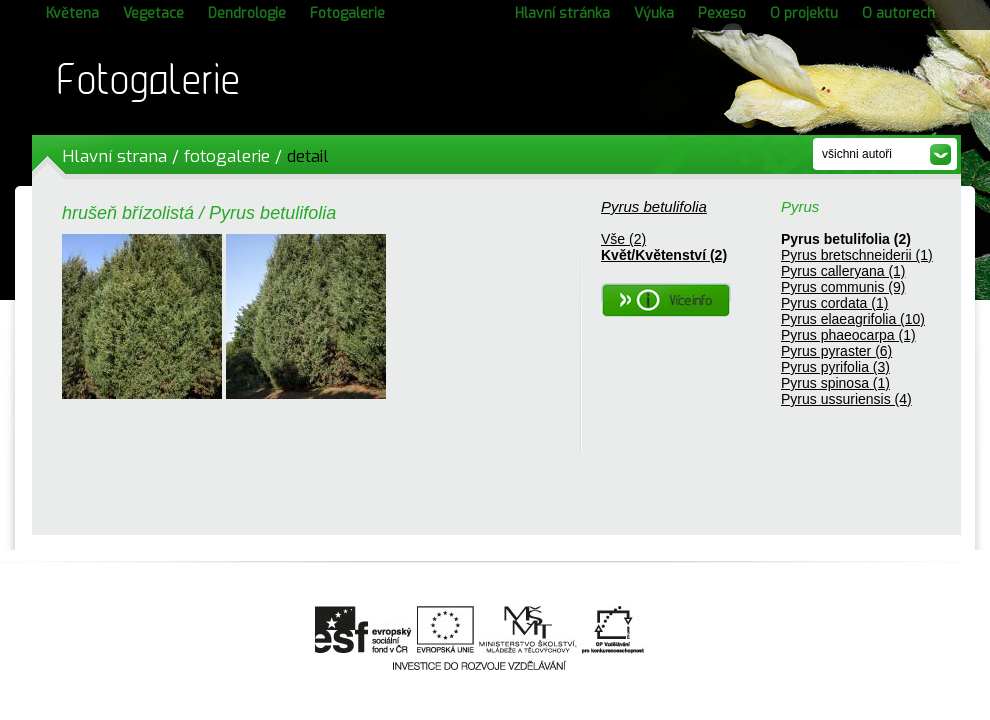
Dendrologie (247, 13)
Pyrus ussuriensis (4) (846, 399)
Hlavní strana (114, 156)
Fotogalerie (347, 13)
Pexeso (722, 13)
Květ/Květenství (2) (664, 255)
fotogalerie (227, 156)
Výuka (654, 13)
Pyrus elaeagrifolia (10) (853, 319)
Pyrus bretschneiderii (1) (857, 255)
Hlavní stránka (562, 13)
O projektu (804, 13)
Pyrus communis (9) (843, 287)
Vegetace (153, 13)
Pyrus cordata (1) (834, 303)
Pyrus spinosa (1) (835, 383)
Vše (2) (623, 239)
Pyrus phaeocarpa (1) (848, 335)
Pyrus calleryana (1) (843, 271)
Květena (72, 13)
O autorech (898, 13)
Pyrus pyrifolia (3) (835, 367)
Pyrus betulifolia (654, 206)
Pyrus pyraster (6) (836, 351)
